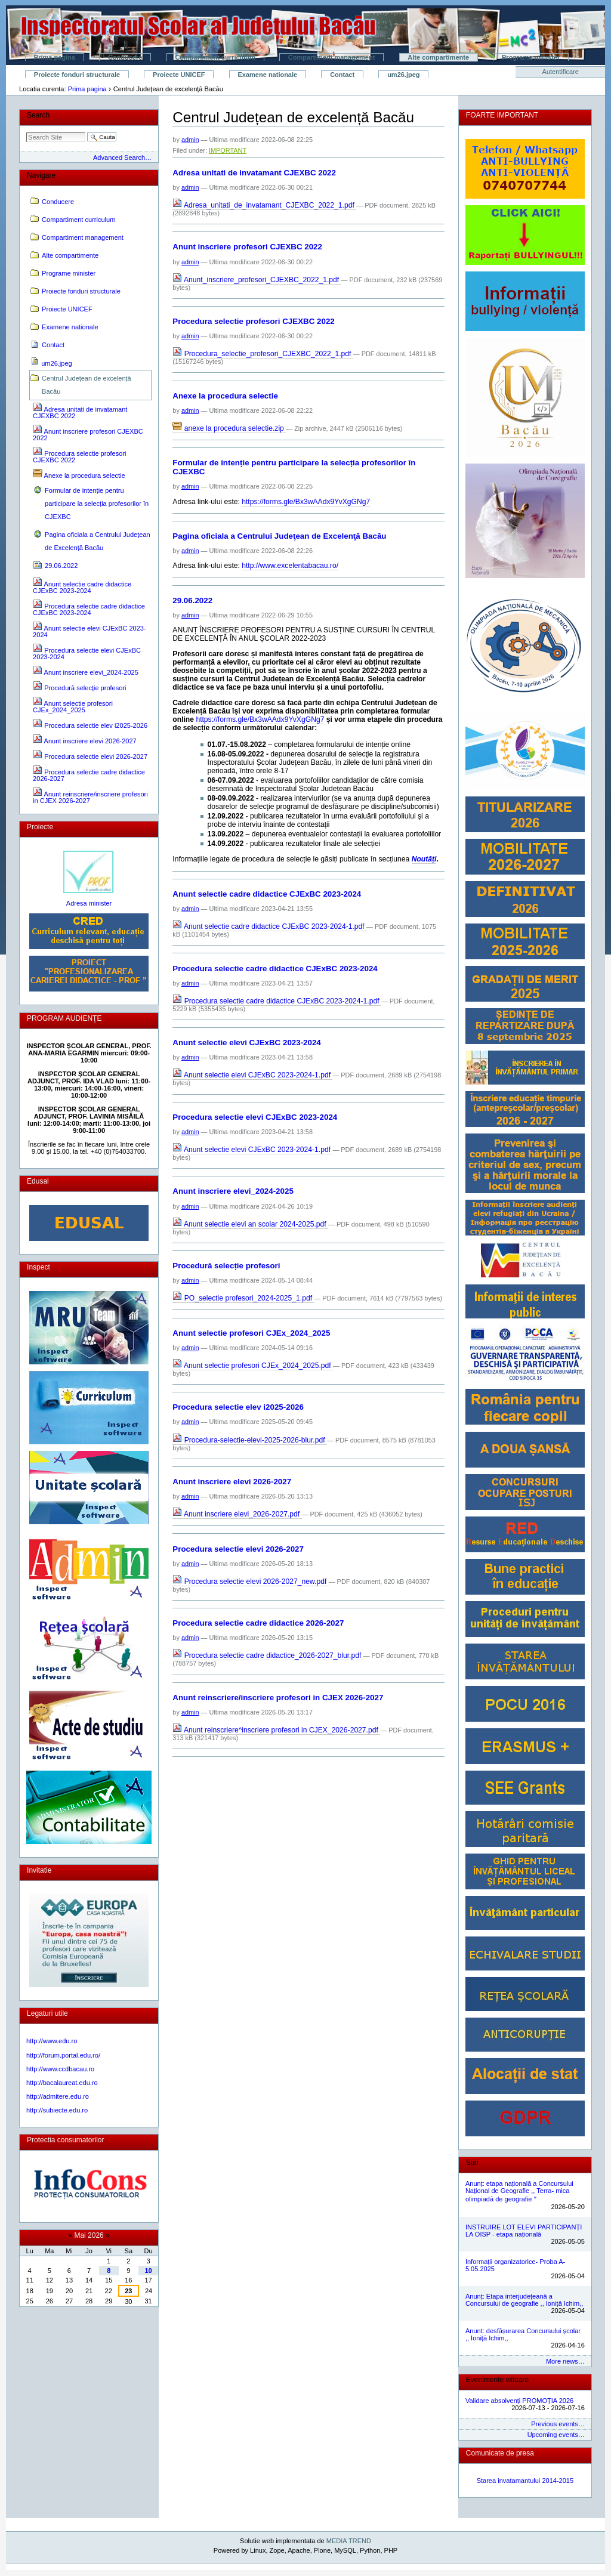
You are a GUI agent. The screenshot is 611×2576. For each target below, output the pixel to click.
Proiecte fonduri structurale (77, 74)
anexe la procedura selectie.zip (229, 428)
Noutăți (424, 859)
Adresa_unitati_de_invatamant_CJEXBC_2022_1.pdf (264, 205)
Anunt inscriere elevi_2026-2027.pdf (236, 1514)
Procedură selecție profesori (226, 1265)
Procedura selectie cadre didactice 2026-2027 (258, 1623)
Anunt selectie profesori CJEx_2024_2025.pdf (252, 1365)
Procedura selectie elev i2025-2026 (238, 1407)
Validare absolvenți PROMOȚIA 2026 (519, 2400)
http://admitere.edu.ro (57, 2096)
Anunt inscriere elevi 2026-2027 (231, 1481)
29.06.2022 (192, 600)
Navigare (41, 175)
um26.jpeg (403, 74)
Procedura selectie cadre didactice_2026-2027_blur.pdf (267, 1655)
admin (190, 139)
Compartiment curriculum (215, 57)
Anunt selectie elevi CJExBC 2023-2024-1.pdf (252, 1075)
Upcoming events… (556, 2434)
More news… (565, 2361)
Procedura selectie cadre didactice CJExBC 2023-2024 (274, 968)
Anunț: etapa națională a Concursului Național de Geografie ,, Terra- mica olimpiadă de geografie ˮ (519, 2191)
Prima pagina (54, 57)
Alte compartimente (438, 57)
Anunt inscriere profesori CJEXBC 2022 (247, 246)
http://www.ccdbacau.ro (60, 2068)
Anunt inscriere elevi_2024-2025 (233, 1191)
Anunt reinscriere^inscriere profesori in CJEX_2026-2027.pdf (276, 1730)
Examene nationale (268, 74)
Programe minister (531, 57)
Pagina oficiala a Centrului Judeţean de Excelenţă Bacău (279, 536)
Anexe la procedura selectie (225, 395)
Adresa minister (89, 903)
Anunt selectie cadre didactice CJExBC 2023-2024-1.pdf (269, 926)
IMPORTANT (227, 150)
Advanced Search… (122, 157)
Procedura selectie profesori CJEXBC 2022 (253, 321)
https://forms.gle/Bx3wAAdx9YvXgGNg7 (306, 502)
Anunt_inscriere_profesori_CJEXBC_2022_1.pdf (256, 280)
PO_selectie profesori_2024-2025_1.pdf (243, 1298)
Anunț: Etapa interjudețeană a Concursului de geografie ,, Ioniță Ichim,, (524, 2300)
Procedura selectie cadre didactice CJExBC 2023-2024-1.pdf (276, 1001)
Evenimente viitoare (497, 2380)
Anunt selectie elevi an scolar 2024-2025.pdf (250, 1224)
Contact (342, 74)
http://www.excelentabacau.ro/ (290, 565)
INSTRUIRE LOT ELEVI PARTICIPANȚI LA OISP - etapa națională (523, 2230)
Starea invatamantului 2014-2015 (525, 2480)
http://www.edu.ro (51, 2040)
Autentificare (560, 71)
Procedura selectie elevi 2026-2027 (238, 1549)
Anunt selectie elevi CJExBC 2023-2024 (246, 1042)
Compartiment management (331, 57)
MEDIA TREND (348, 2540)
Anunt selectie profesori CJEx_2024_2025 (251, 1333)
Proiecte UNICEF (179, 74)
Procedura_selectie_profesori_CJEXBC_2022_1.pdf (262, 354)
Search (38, 115)
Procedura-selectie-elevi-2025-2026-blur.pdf (249, 1440)
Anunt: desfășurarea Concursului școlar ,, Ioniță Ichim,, (523, 2334)
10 (148, 2270)
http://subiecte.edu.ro (57, 2110)
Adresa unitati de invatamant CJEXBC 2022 (254, 172)
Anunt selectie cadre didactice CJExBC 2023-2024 (266, 893)
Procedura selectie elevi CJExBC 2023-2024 (254, 1117)
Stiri (472, 2162)
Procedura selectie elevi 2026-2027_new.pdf (250, 1581)
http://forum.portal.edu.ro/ (63, 2055)
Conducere (125, 57)
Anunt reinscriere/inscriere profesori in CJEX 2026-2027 (277, 1697)
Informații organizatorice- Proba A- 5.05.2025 (515, 2265)
